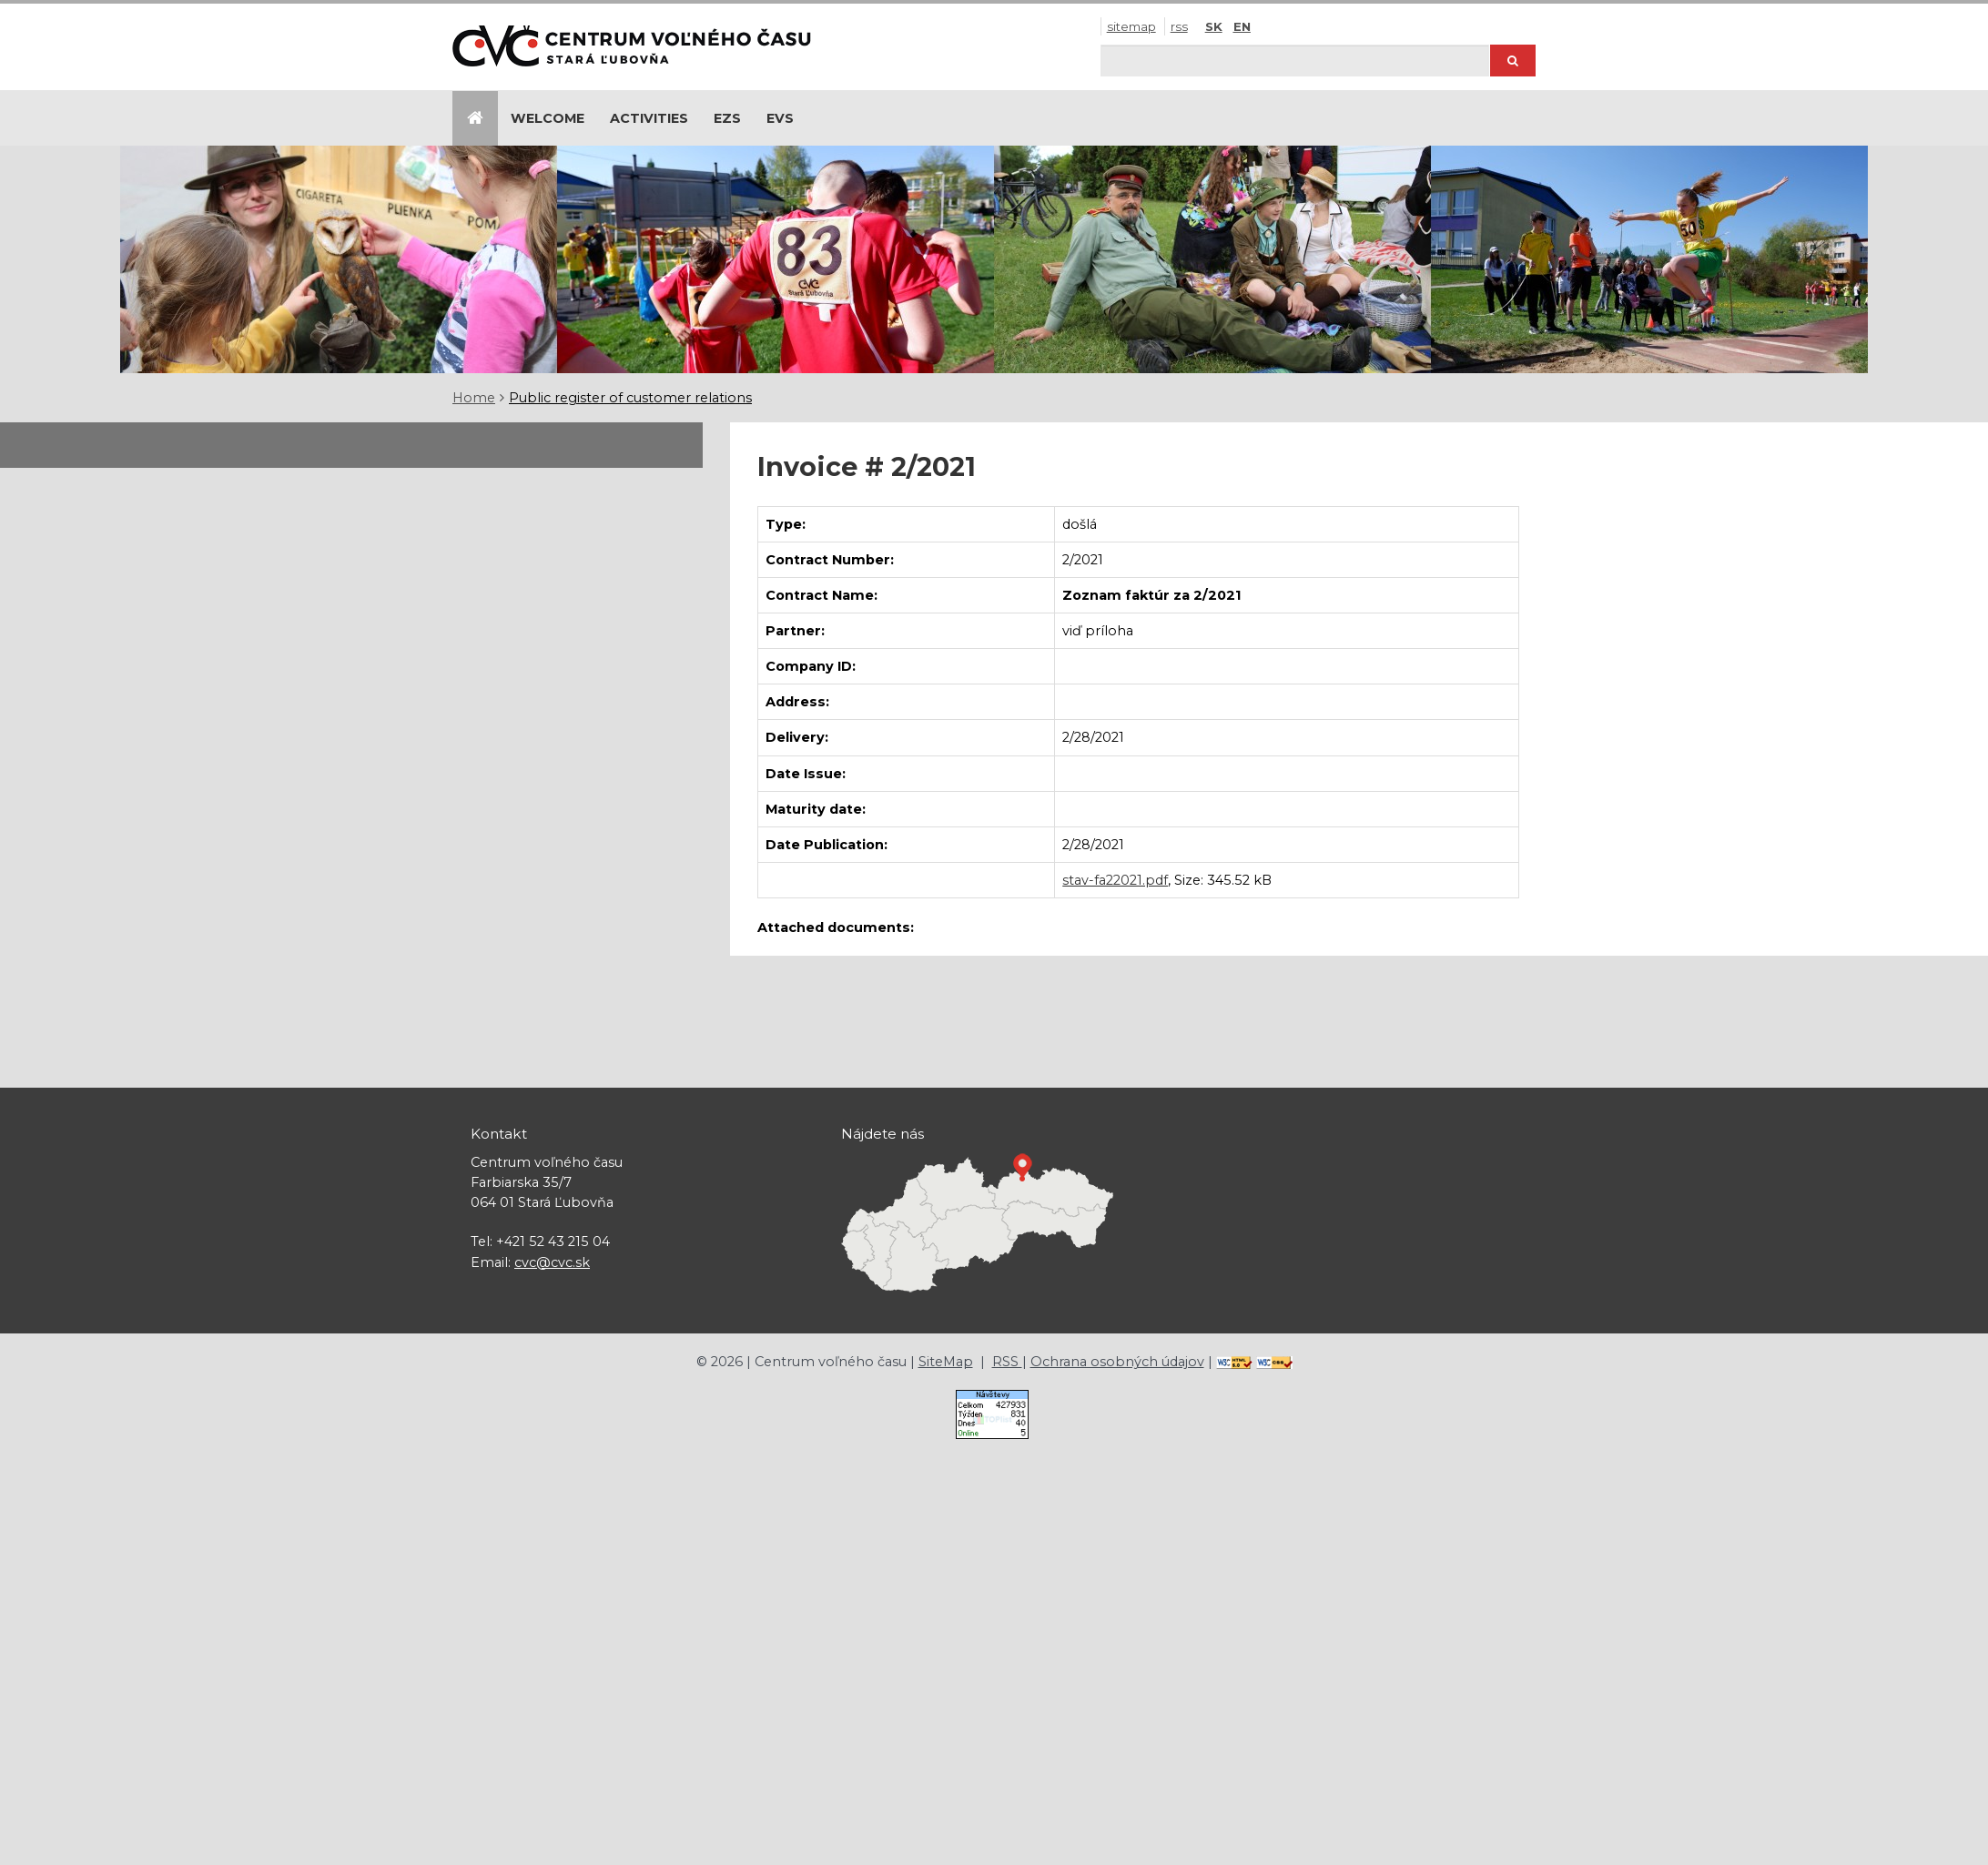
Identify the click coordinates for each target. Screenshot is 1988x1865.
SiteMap (1131, 26)
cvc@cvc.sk (552, 1262)
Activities (649, 118)
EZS (727, 118)
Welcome (547, 118)
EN (1242, 26)
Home (473, 398)
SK (1213, 26)
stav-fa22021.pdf (1115, 880)
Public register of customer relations (630, 398)
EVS (780, 118)
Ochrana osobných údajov (1117, 1361)
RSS (1179, 26)
